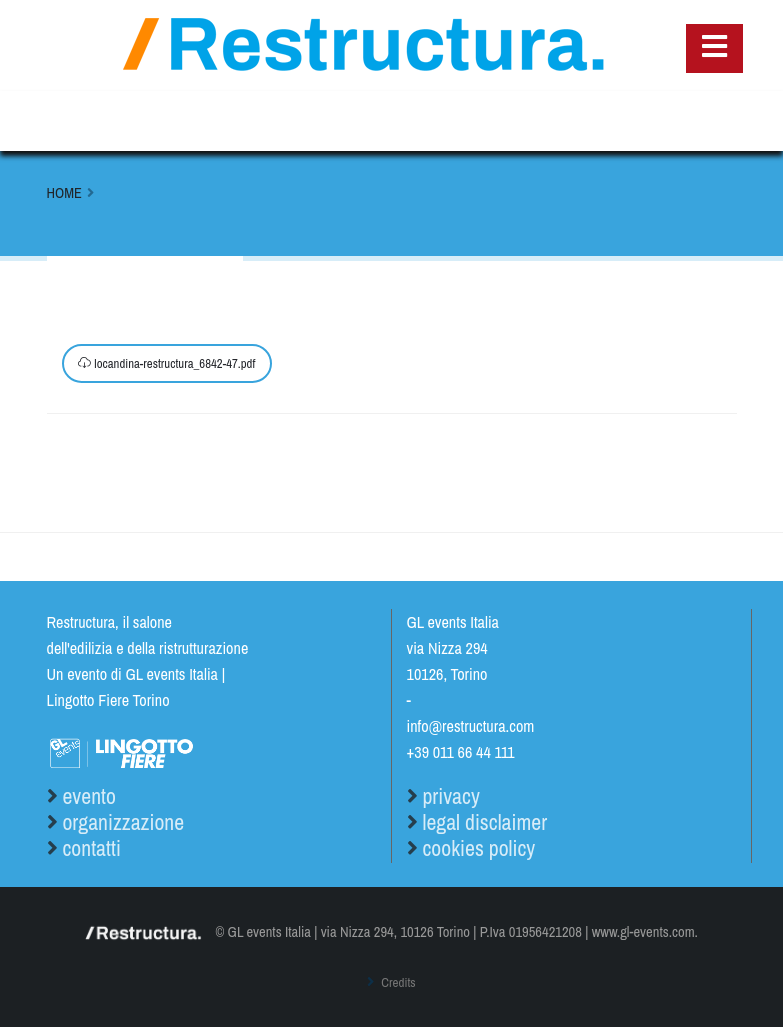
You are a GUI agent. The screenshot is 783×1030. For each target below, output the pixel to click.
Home (64, 192)
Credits (397, 985)
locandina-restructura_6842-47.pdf (166, 363)
